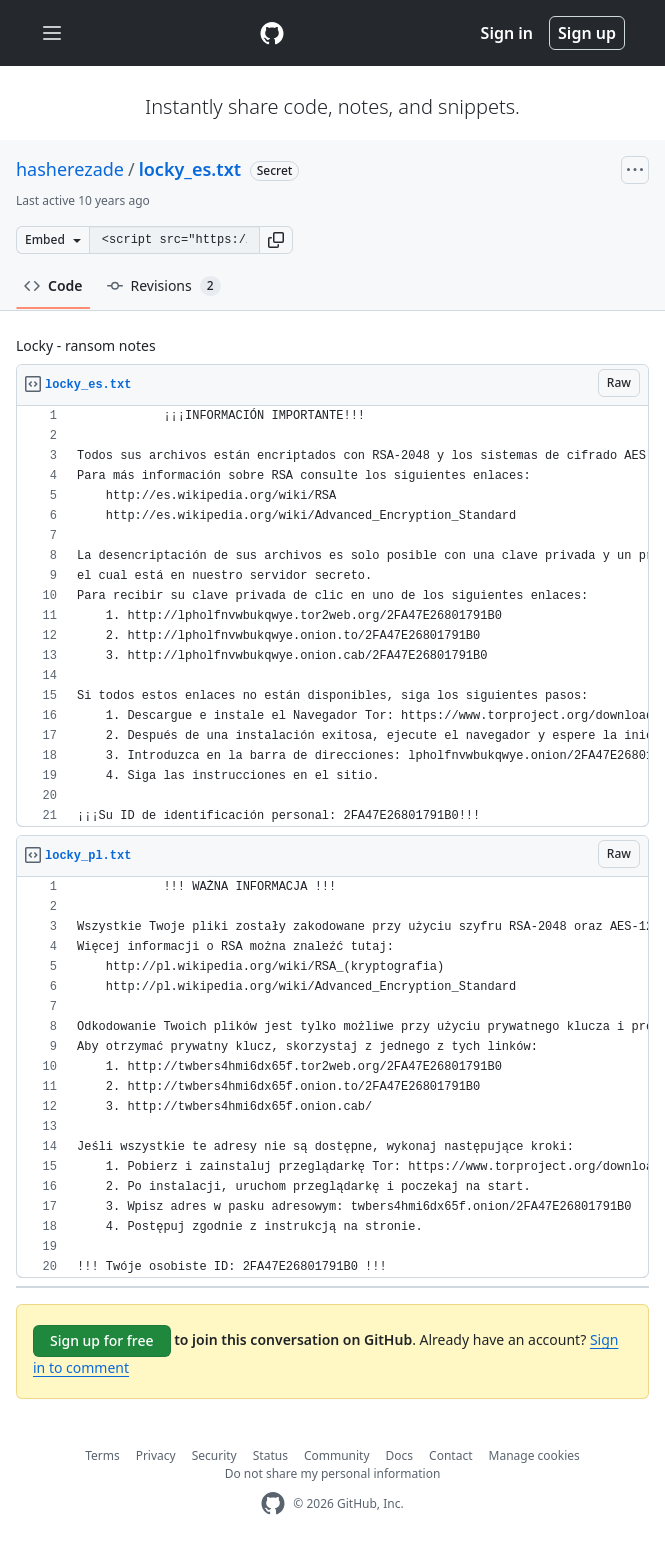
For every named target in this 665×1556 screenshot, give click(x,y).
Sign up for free (102, 1340)
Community (337, 1455)
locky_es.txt (190, 169)
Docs (400, 1455)
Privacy (156, 1455)
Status (270, 1455)
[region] (332, 616)
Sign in (507, 33)
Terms (102, 1455)
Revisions (164, 286)
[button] (276, 240)
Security (214, 1455)
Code (53, 285)
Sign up (587, 33)
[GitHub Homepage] (273, 1503)
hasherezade (70, 169)
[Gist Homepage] (272, 33)
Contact (450, 1455)
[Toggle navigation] (52, 33)
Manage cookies (534, 1455)
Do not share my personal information (333, 1473)
